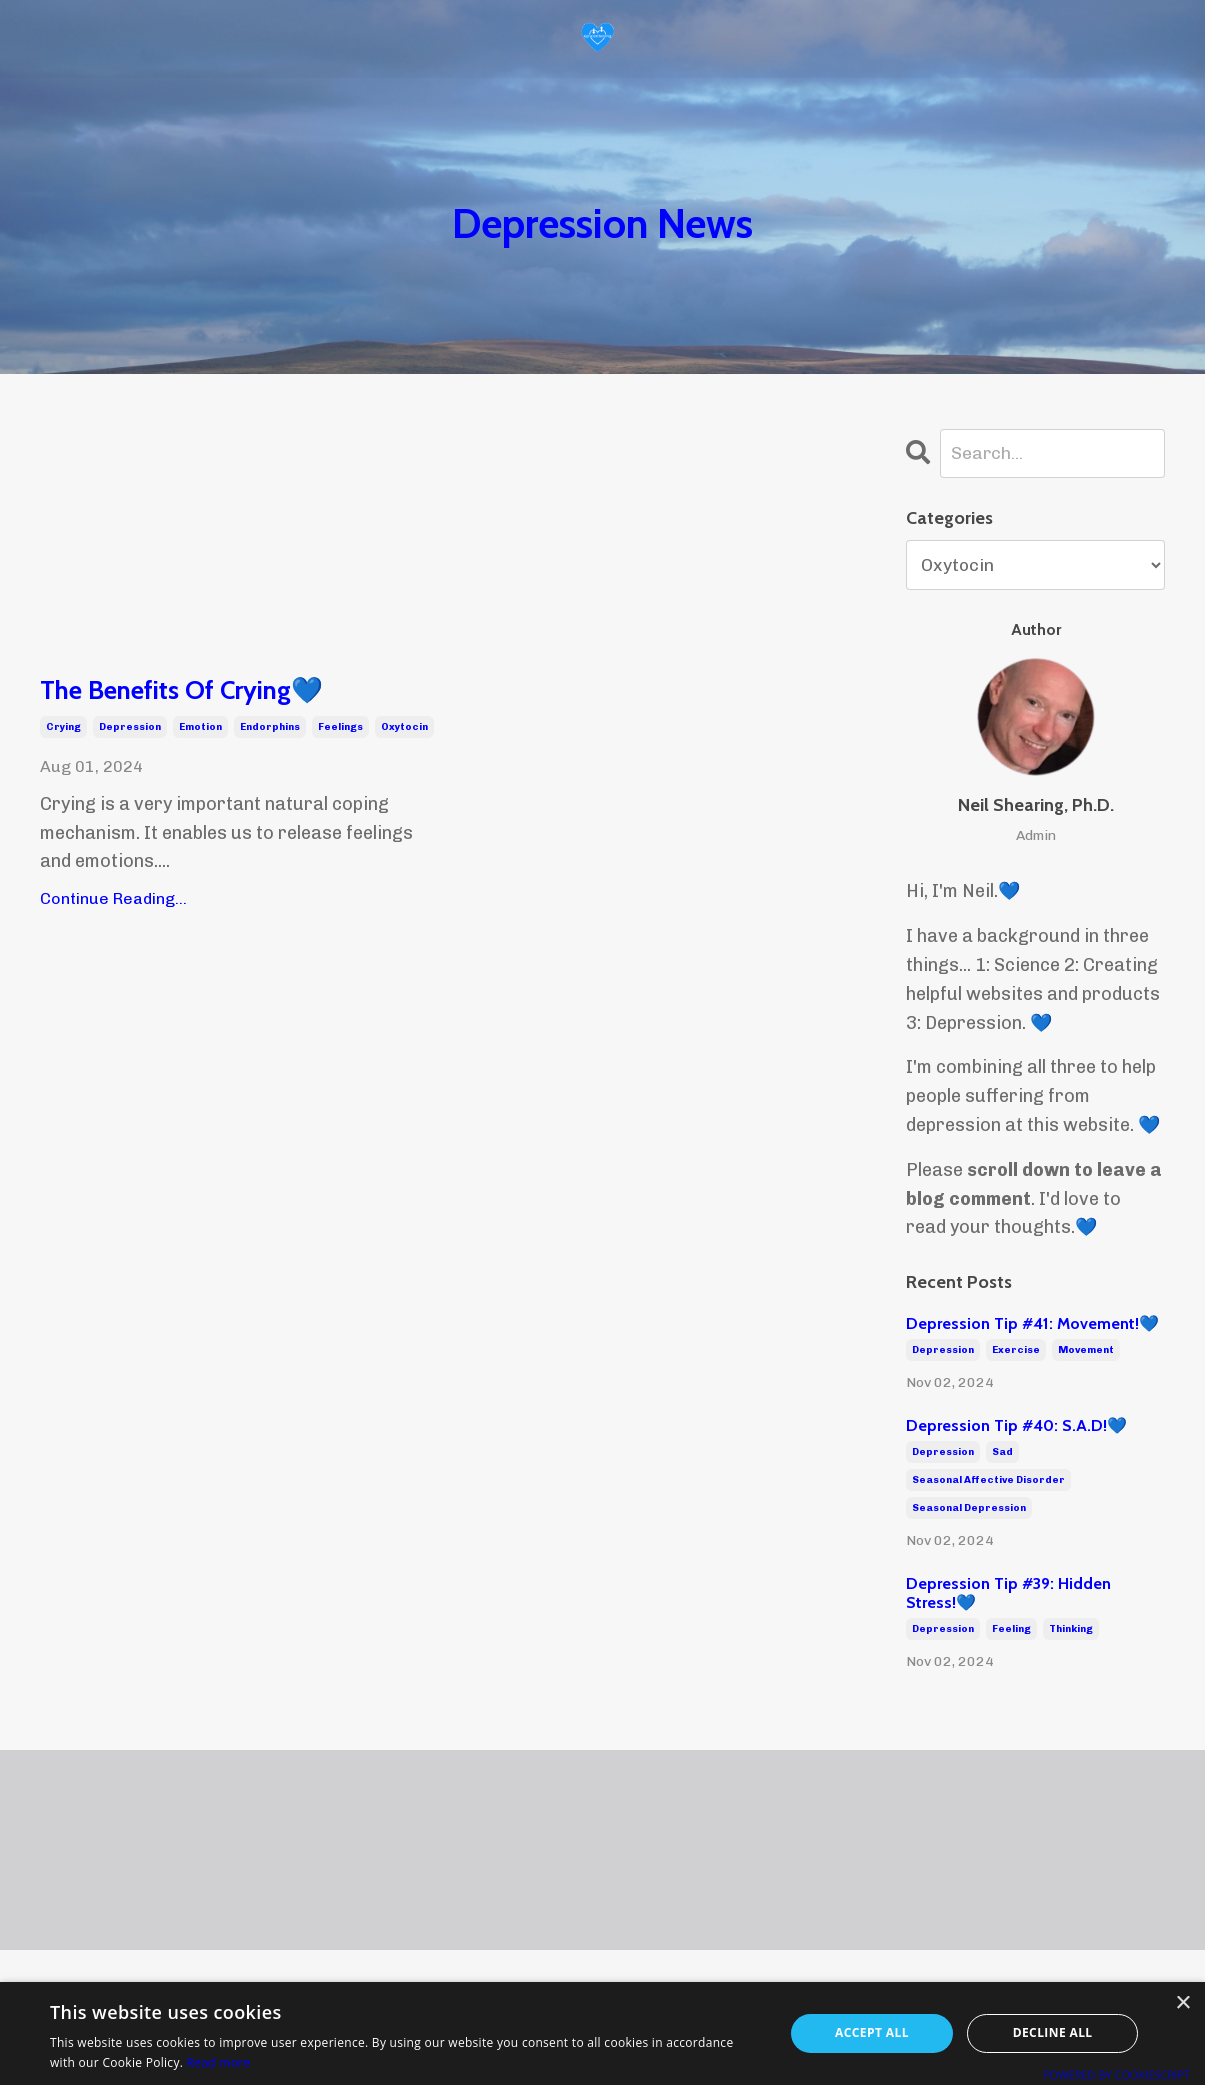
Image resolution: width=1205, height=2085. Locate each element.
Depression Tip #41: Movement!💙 (1032, 1324)
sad (1002, 1453)
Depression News (602, 221)
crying (63, 730)
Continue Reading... (113, 901)
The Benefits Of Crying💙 (194, 691)
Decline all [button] (1053, 2032)
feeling (1011, 1630)
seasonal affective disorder (988, 1481)
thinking (1071, 1630)
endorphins (270, 730)
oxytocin (404, 730)
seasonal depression (969, 1509)
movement (1086, 1351)
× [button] (1182, 2003)
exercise (1016, 1351)
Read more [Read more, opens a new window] (219, 2062)
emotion (200, 730)
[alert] (602, 2033)
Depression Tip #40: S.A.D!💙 (1016, 1426)
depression (130, 730)
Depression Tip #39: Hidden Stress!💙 (1008, 1593)
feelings (340, 730)
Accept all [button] (872, 2032)
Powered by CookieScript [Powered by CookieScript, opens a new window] (1116, 2074)
